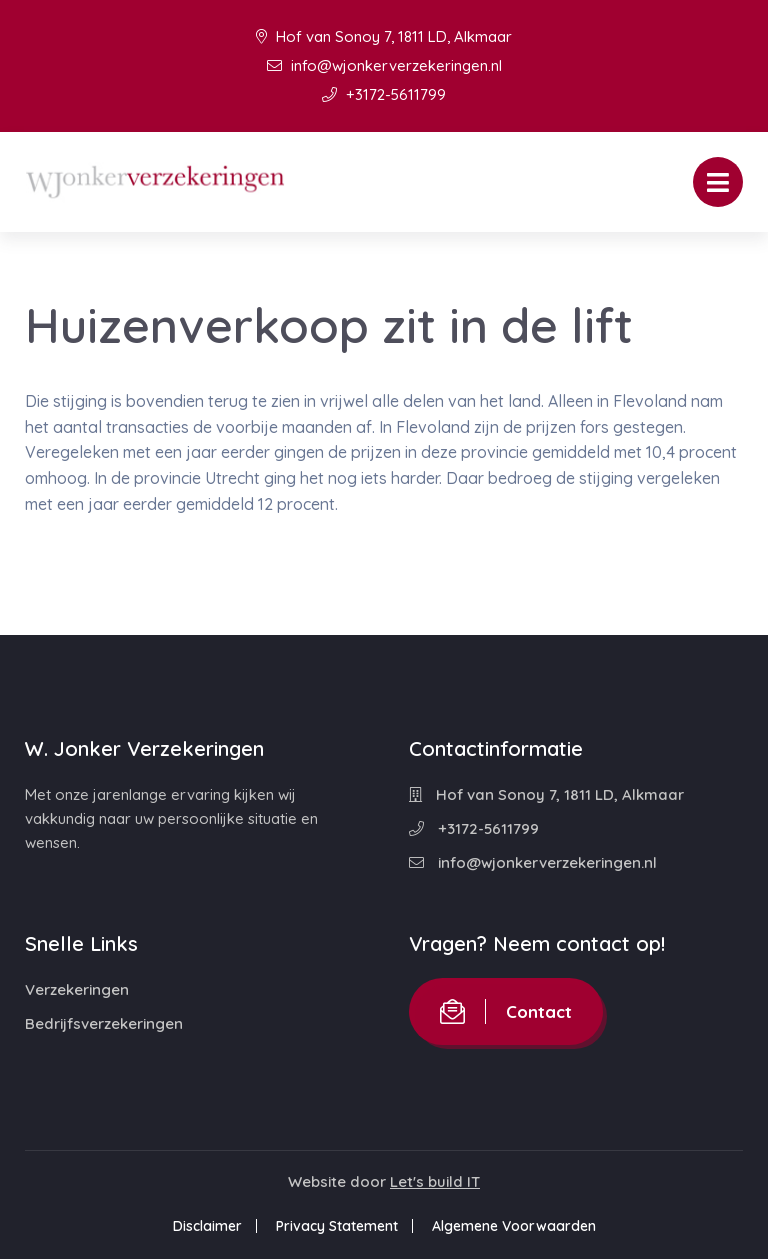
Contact (506, 1011)
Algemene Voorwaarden (514, 1226)
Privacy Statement (337, 1226)
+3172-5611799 (384, 94)
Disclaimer (207, 1226)
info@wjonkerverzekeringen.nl (384, 65)
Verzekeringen (77, 989)
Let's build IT (435, 1181)
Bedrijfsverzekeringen (104, 1023)
